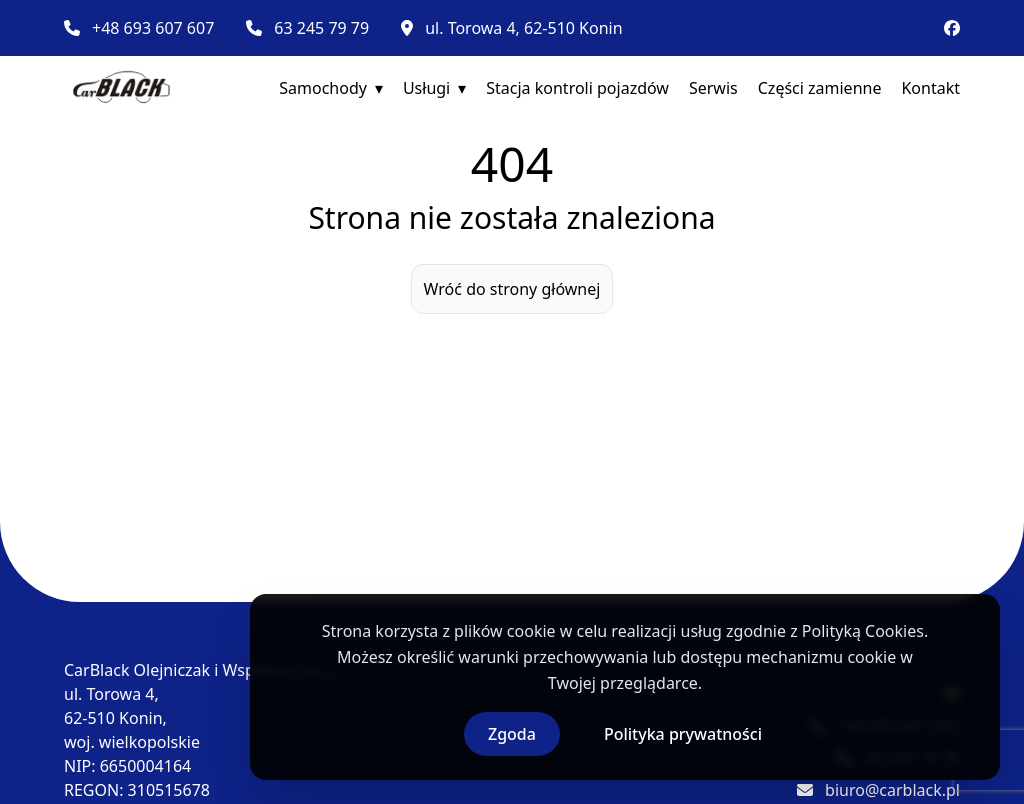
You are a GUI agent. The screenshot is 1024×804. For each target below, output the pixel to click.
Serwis (713, 88)
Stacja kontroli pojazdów (577, 88)
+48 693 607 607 (153, 28)
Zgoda (512, 734)
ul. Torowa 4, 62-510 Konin (523, 28)
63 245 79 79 (321, 28)
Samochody (323, 88)
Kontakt (930, 88)
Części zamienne (820, 88)
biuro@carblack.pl (892, 790)
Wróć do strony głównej (512, 289)
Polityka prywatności (683, 734)
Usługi (426, 88)
